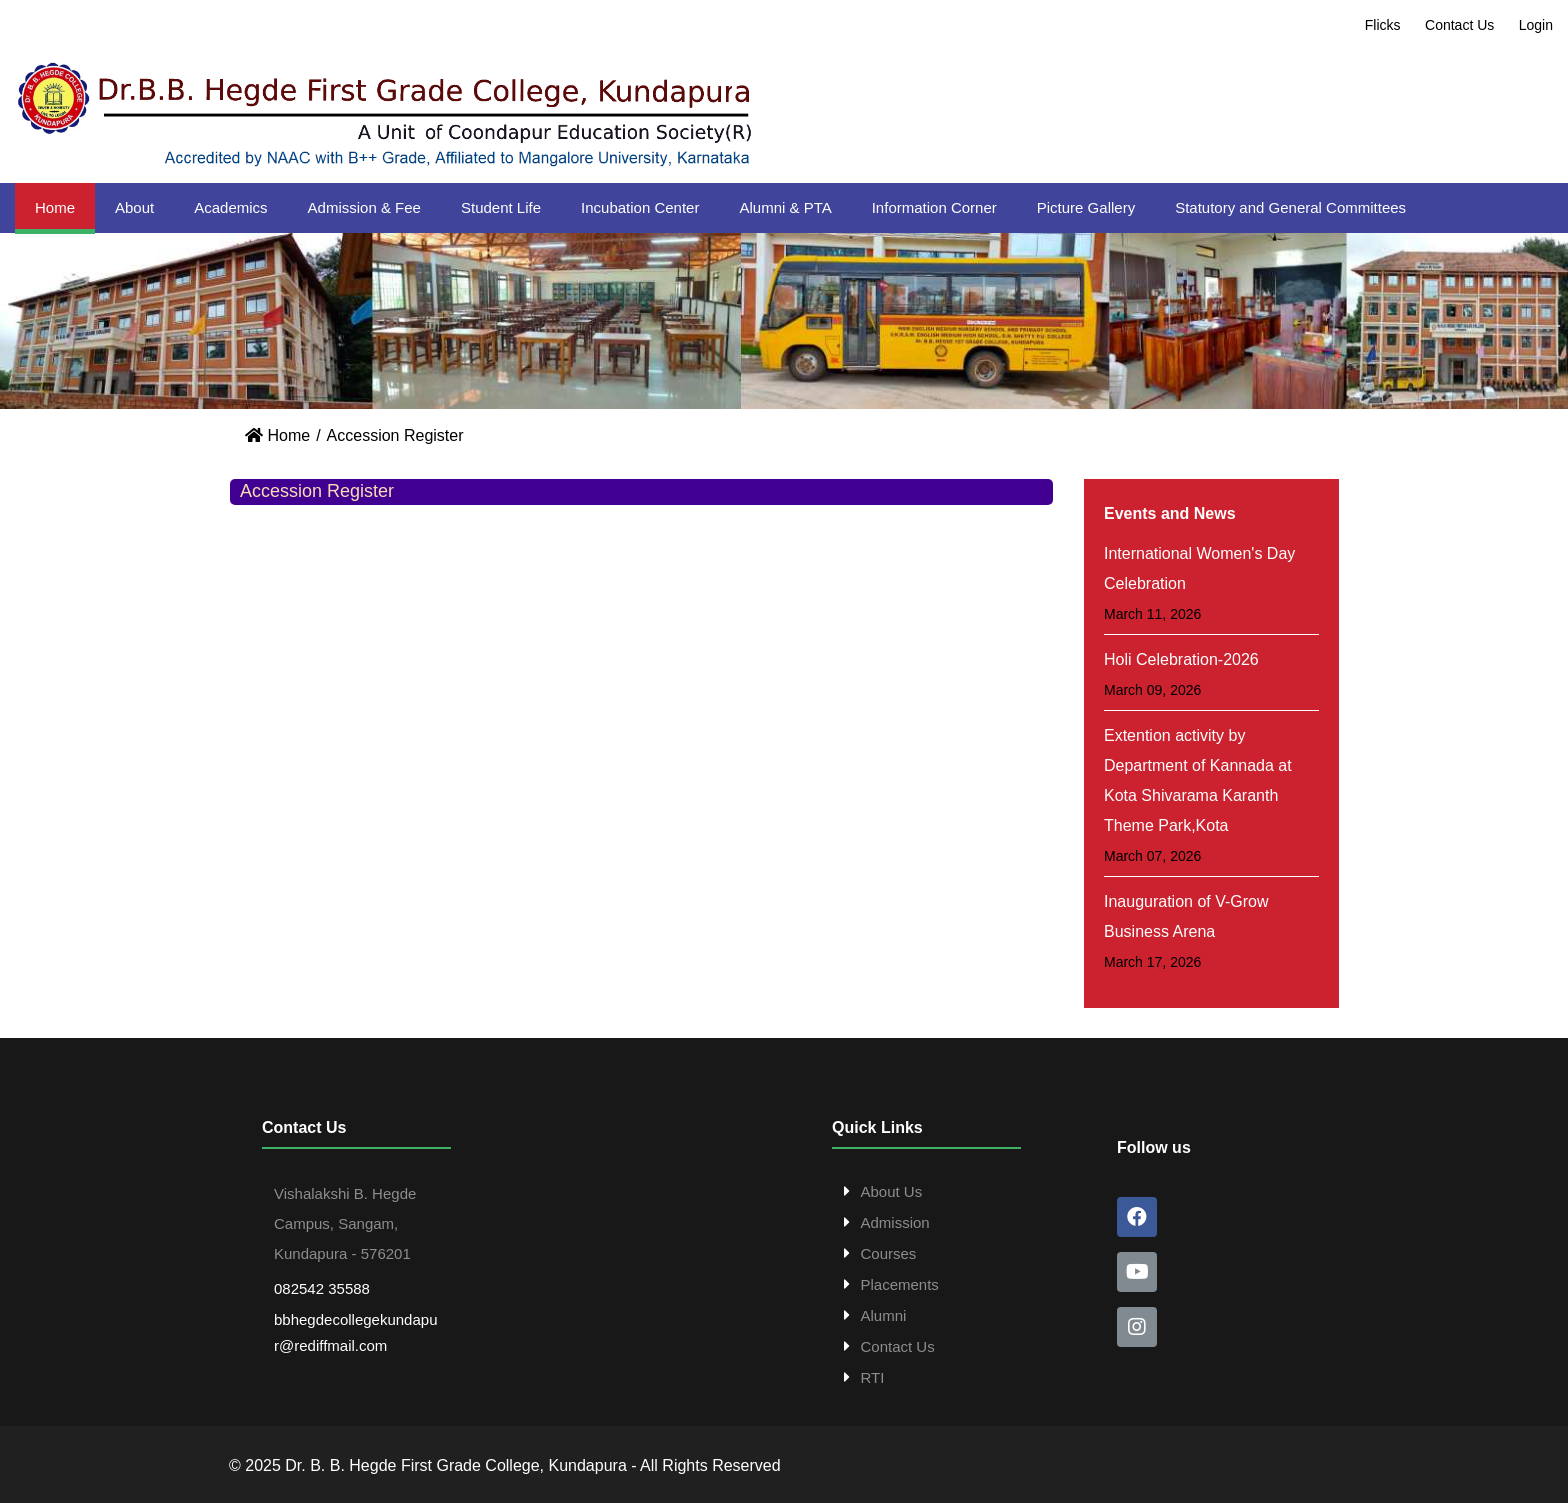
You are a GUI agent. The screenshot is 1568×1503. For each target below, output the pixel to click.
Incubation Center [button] (640, 207)
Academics (230, 207)
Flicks (1383, 25)
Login (1536, 25)
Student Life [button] (501, 207)
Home (55, 207)
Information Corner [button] (934, 207)
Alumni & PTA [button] (785, 207)
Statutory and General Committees (1290, 207)
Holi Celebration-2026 (1181, 659)
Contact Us (1459, 25)
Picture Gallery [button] (1086, 207)
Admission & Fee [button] (364, 207)
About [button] (134, 207)
